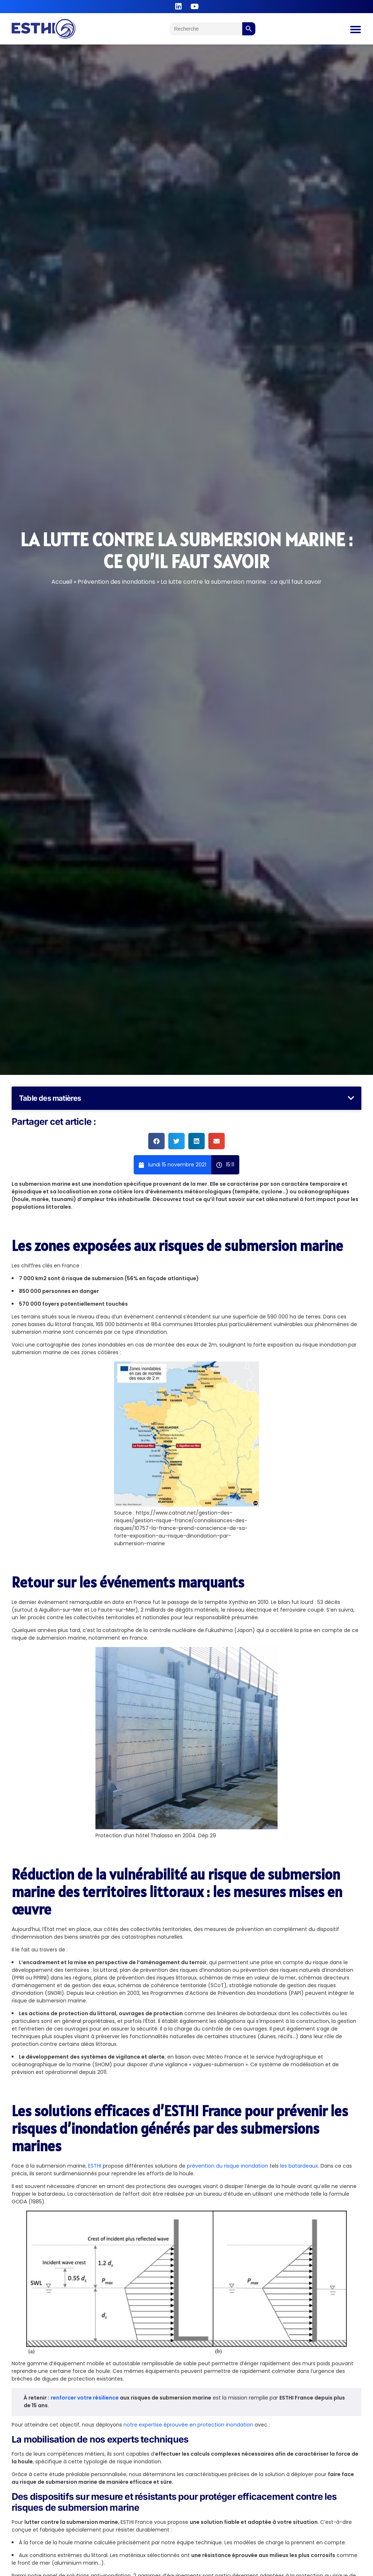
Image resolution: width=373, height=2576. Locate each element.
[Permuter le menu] (355, 29)
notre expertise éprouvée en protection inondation (188, 2424)
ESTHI (94, 2165)
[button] (351, 1098)
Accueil (61, 582)
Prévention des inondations (116, 582)
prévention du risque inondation (227, 2165)
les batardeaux (299, 2165)
